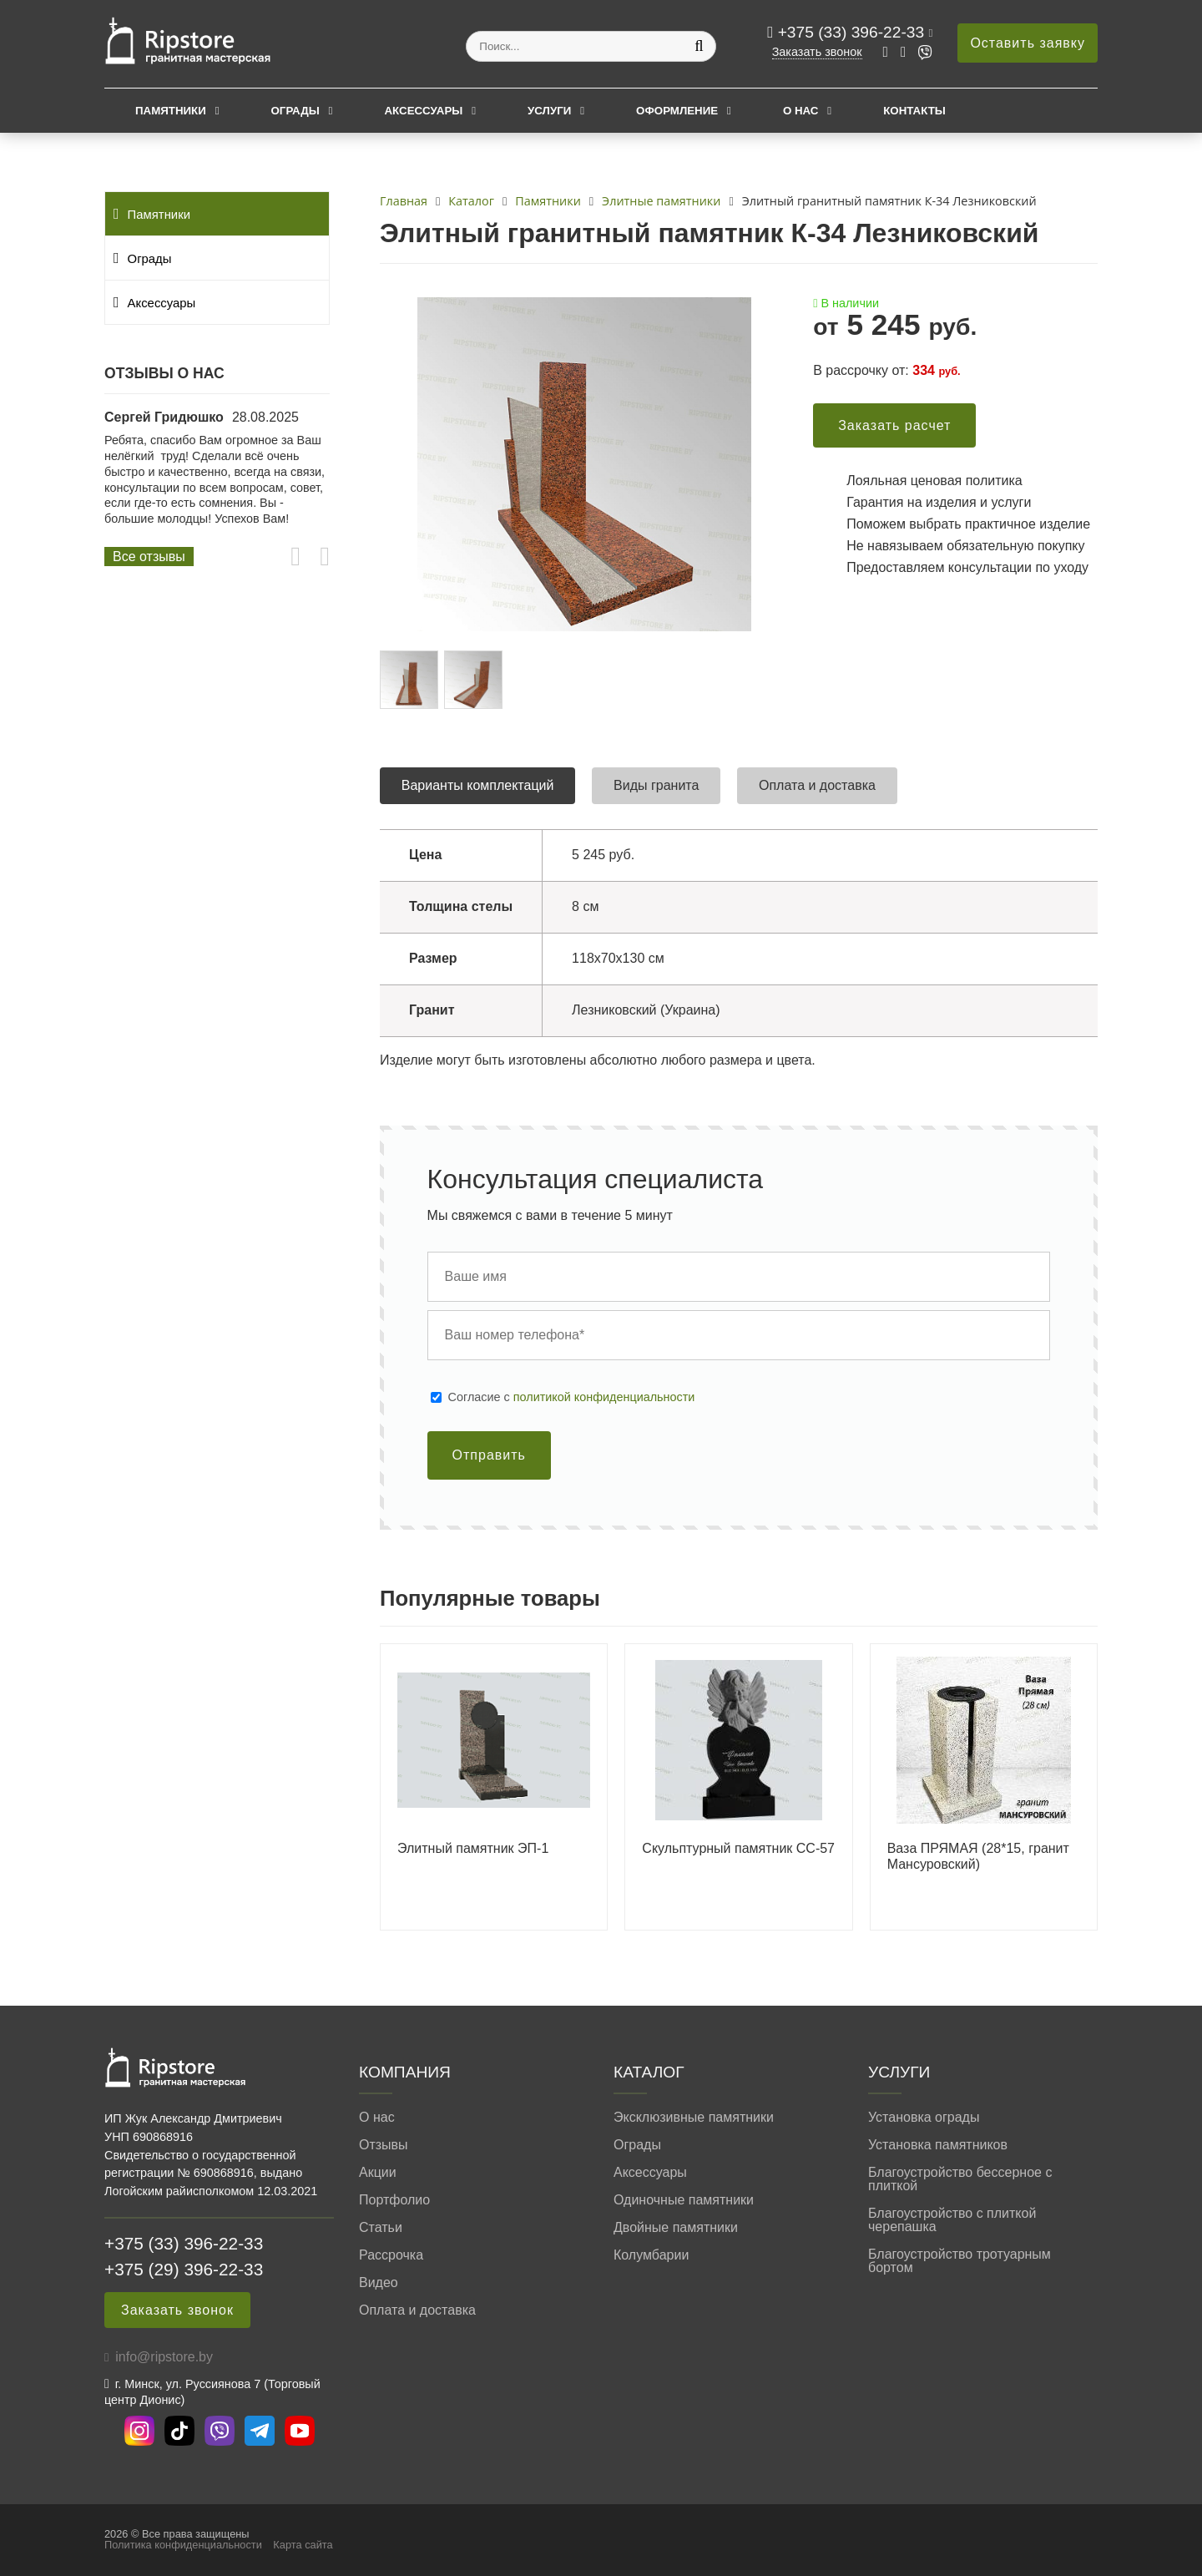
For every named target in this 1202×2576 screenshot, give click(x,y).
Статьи (380, 2227)
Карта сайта (302, 2544)
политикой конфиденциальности (604, 1397)
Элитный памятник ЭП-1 (472, 1848)
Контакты (914, 110)
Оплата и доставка (417, 2310)
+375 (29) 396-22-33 (183, 2269)
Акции (377, 2172)
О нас (801, 110)
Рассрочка (391, 2255)
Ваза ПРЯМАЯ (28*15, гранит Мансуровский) (978, 1856)
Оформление (677, 110)
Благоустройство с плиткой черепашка (952, 2220)
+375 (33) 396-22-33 (853, 32)
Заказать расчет (894, 425)
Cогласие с (571, 1397)
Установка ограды (923, 2117)
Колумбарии (651, 2255)
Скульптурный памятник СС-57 (738, 1848)
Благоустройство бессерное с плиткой (960, 2179)
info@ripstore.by (164, 2357)
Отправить (489, 1455)
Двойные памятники (676, 2227)
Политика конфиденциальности (183, 2544)
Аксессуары (423, 110)
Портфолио (394, 2200)
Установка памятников (938, 2145)
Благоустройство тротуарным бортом (959, 2261)
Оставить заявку (1027, 43)
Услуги (549, 110)
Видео (378, 2283)
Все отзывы (149, 556)
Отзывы (383, 2145)
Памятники (170, 110)
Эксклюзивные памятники (694, 2117)
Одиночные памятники (684, 2200)
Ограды (295, 110)
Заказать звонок (817, 51)
